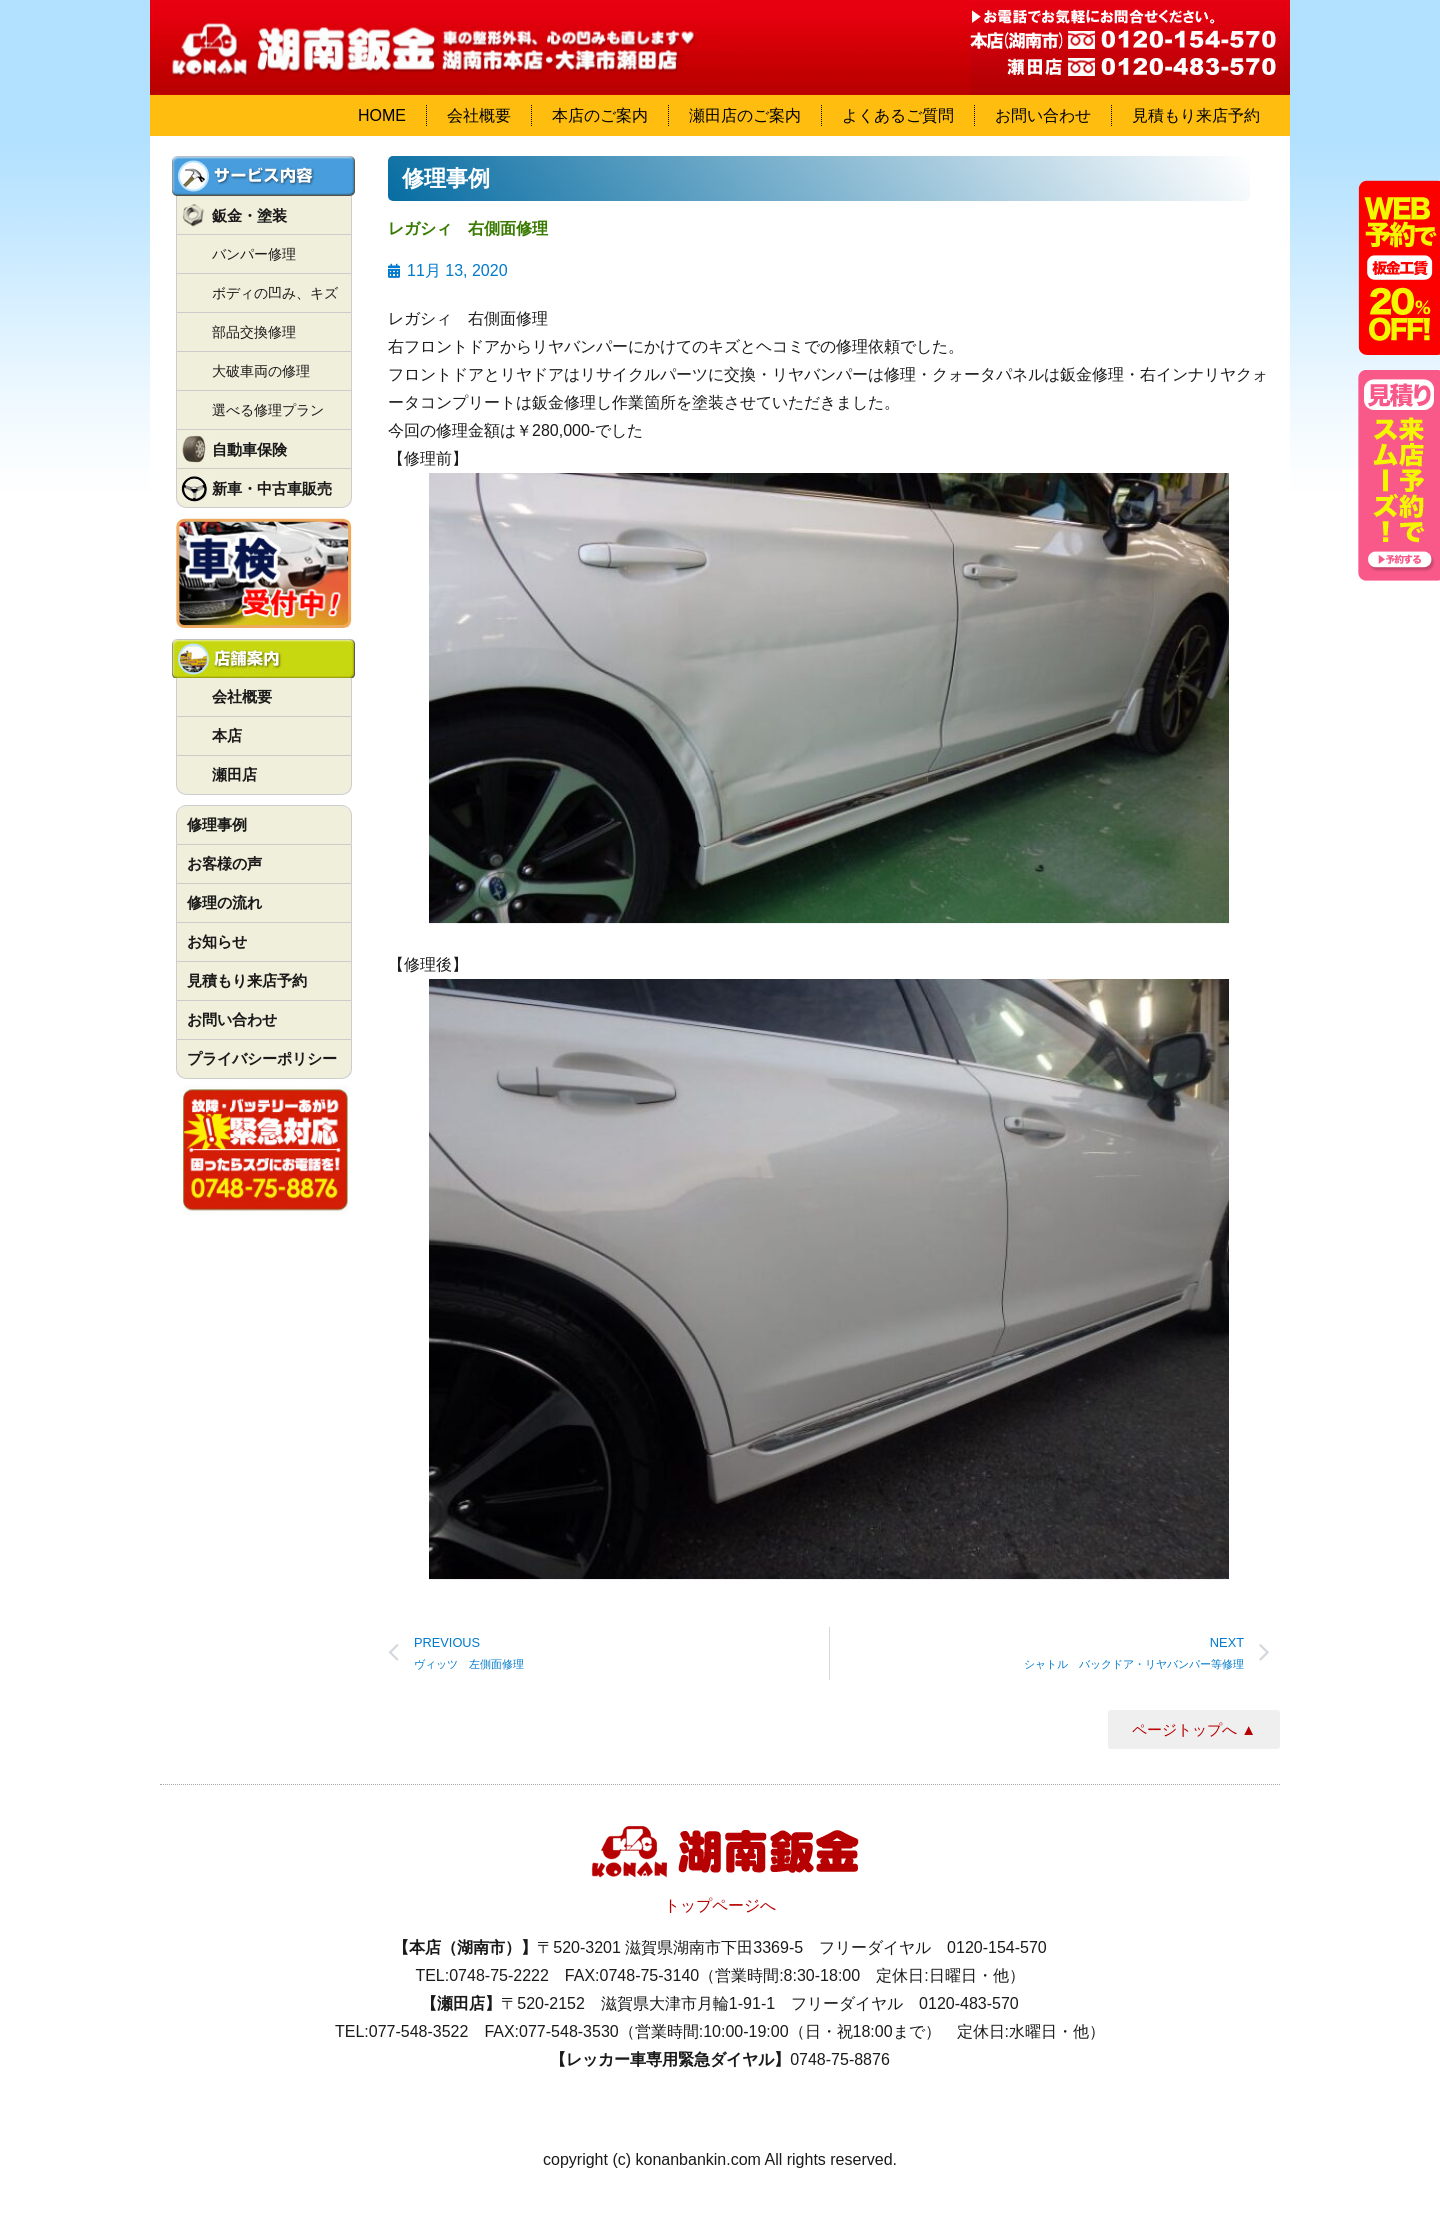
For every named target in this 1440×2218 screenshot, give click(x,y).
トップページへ (720, 1905)
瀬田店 (234, 774)
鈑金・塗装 (249, 215)
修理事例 (217, 824)
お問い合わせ (1043, 115)
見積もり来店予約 (1196, 115)
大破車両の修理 (261, 371)
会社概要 (479, 115)
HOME (382, 115)
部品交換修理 (254, 332)
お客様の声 (224, 863)
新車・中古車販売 (272, 488)
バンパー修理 (254, 254)
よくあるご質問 (898, 115)
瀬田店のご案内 (745, 115)
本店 (227, 735)
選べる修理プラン (268, 410)
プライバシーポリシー (262, 1058)
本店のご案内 (600, 115)
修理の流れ (224, 902)
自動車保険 (249, 449)
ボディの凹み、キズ (275, 293)
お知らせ (217, 941)
